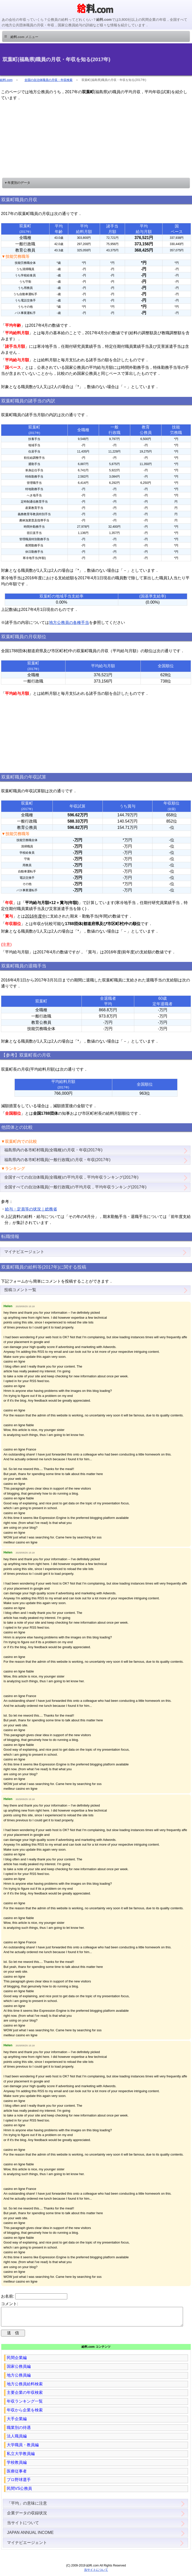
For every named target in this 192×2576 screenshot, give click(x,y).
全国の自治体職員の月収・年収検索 (48, 80)
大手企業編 (17, 2423)
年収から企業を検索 (25, 2414)
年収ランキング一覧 (25, 2405)
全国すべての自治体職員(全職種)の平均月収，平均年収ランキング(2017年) (71, 1177)
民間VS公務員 (19, 2492)
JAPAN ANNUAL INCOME (30, 2536)
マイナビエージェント (24, 1252)
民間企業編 (17, 2362)
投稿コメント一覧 (20, 1290)
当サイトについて (23, 2527)
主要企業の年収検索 (25, 2396)
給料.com (6, 80)
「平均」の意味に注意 (27, 2507)
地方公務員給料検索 (25, 2388)
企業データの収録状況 (27, 2517)
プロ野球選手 (19, 2484)
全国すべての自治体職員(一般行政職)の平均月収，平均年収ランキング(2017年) (75, 1187)
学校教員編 (17, 2466)
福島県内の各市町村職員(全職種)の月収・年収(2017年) (53, 1150)
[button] (96, 36)
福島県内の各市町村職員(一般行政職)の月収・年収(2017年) (57, 1160)
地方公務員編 (19, 2379)
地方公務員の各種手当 (69, 622)
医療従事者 (17, 2475)
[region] (96, 138)
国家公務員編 (19, 2370)
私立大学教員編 (21, 2457)
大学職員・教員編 (23, 2449)
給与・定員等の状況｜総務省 (31, 1209)
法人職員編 (17, 2440)
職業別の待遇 (19, 2431)
